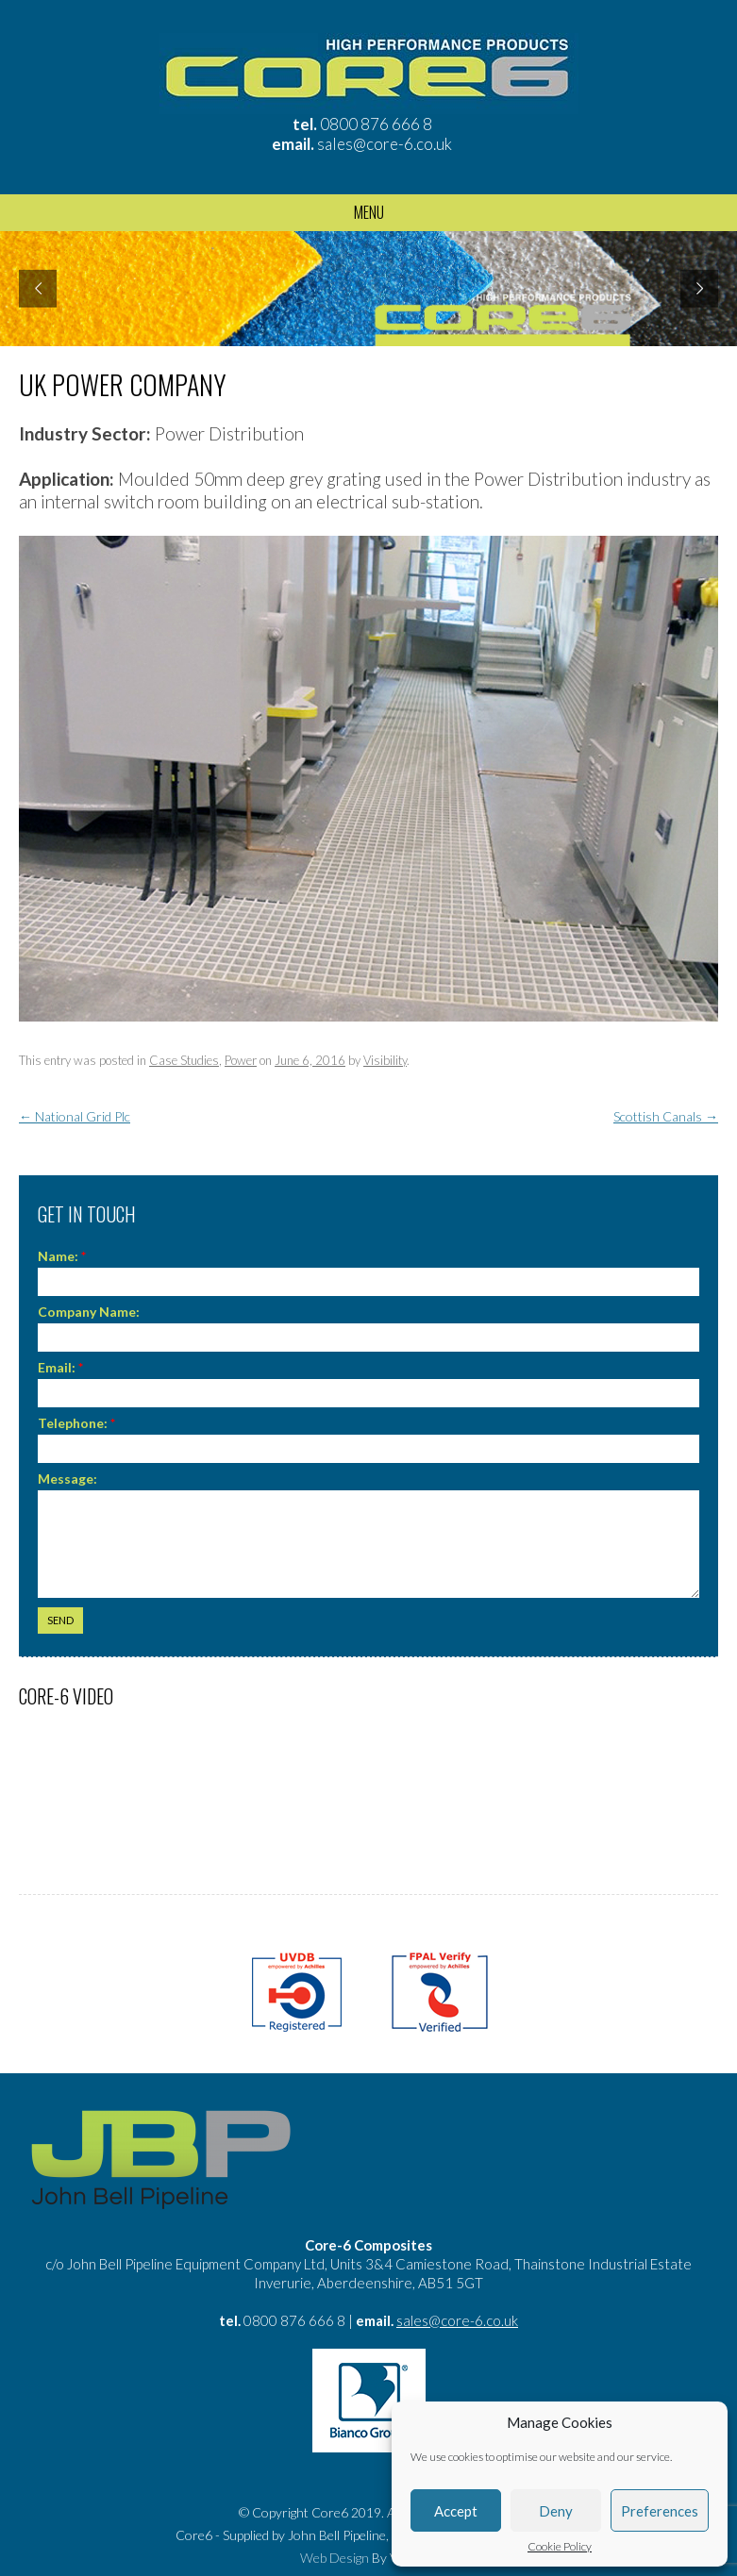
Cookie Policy (560, 2546)
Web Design (334, 2558)
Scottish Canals (665, 1116)
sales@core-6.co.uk (384, 144)
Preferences (659, 2510)
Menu (369, 212)
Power (241, 1060)
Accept (455, 2510)
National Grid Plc (74, 1116)
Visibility (385, 1060)
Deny (556, 2510)
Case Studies (184, 1060)
